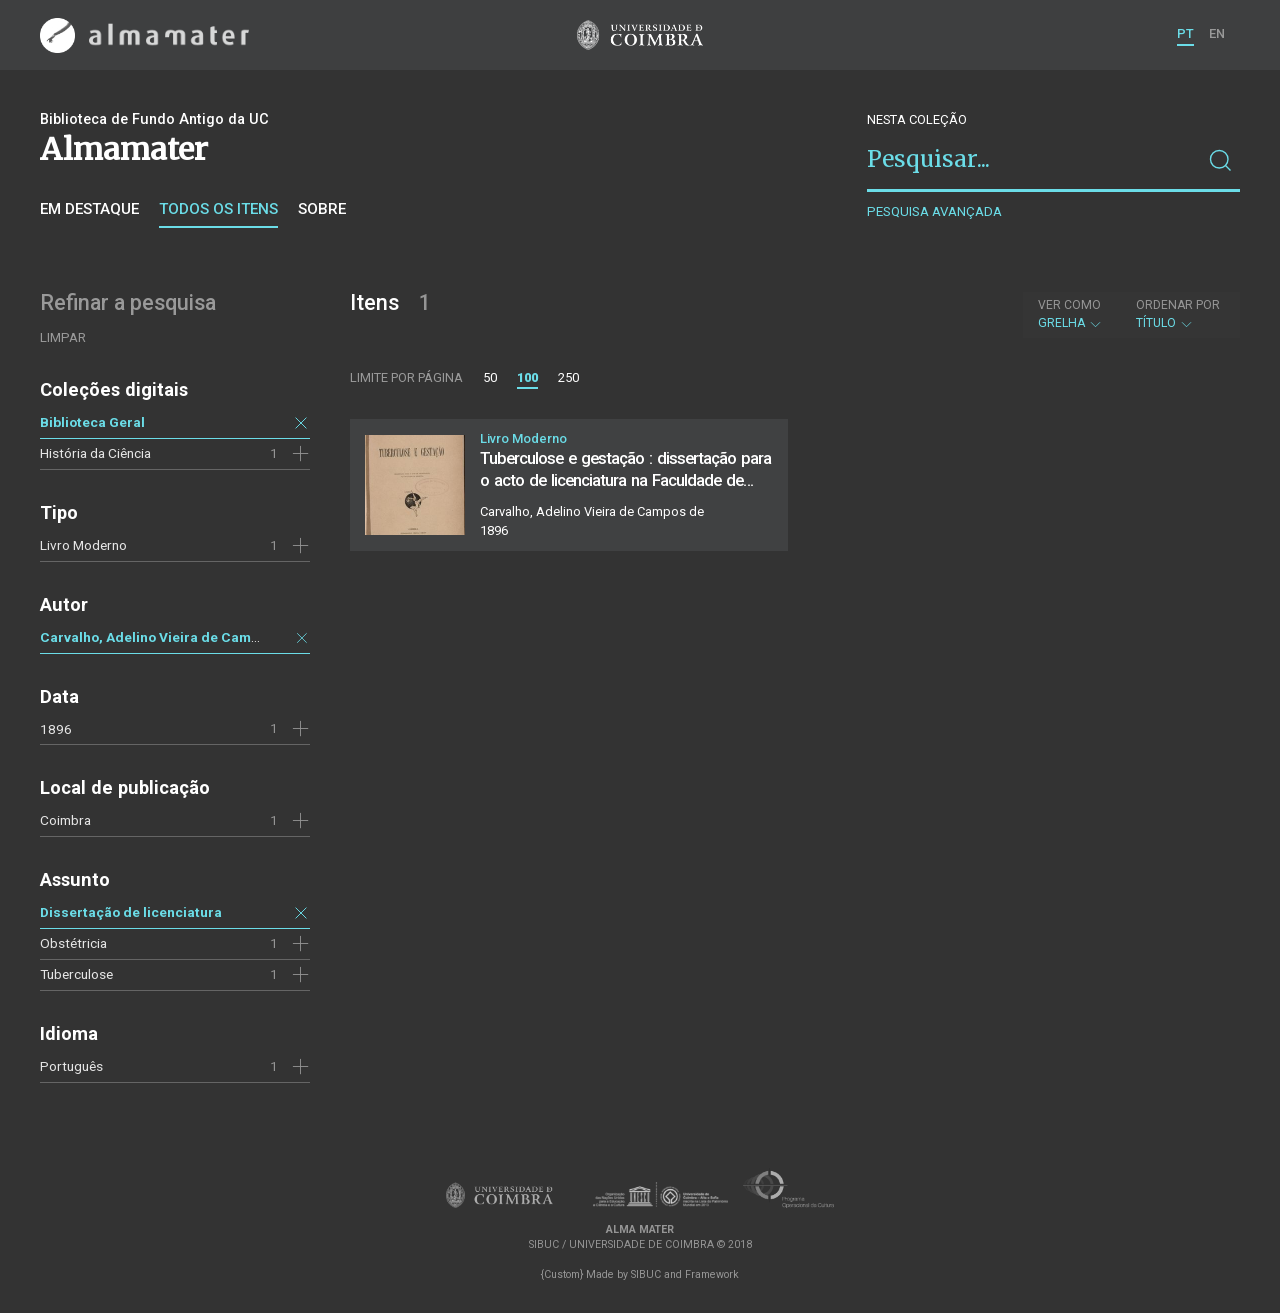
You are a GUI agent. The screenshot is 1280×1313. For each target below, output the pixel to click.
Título (1178, 314)
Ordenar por (1178, 305)
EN (1217, 33)
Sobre (322, 209)
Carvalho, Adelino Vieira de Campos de (167, 637)
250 (568, 377)
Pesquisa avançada (934, 211)
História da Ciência (95, 453)
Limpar (63, 337)
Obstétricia (73, 943)
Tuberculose (76, 974)
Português (71, 1066)
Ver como (1069, 305)
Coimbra (65, 820)
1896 (56, 729)
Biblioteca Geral (92, 422)
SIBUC (646, 1274)
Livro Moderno (83, 545)
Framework (712, 1274)
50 (490, 377)
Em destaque (89, 209)
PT (1185, 33)
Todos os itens (218, 209)
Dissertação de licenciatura (131, 912)
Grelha (1070, 314)
